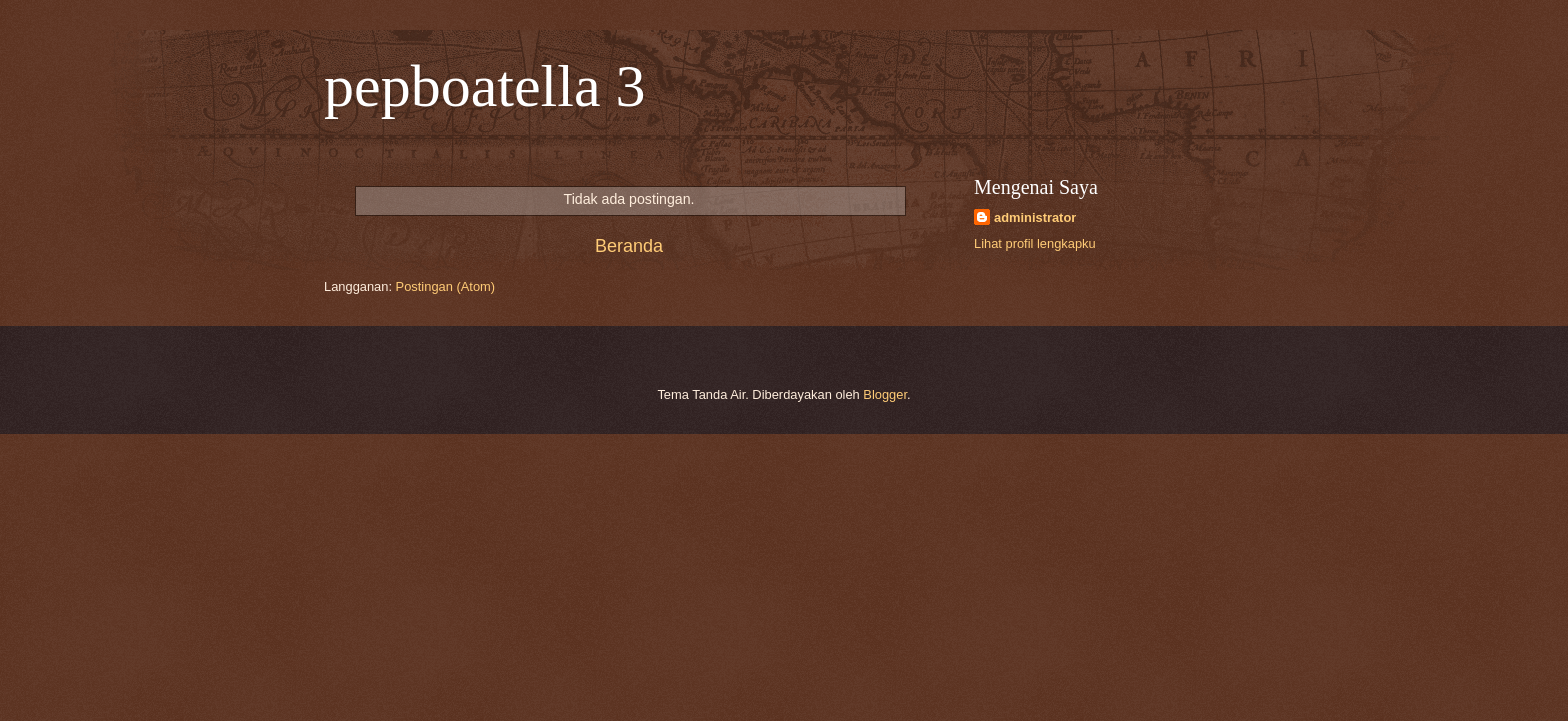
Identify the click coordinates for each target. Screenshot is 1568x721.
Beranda (629, 246)
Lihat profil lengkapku (1035, 243)
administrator (1035, 217)
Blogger (885, 394)
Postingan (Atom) (445, 286)
